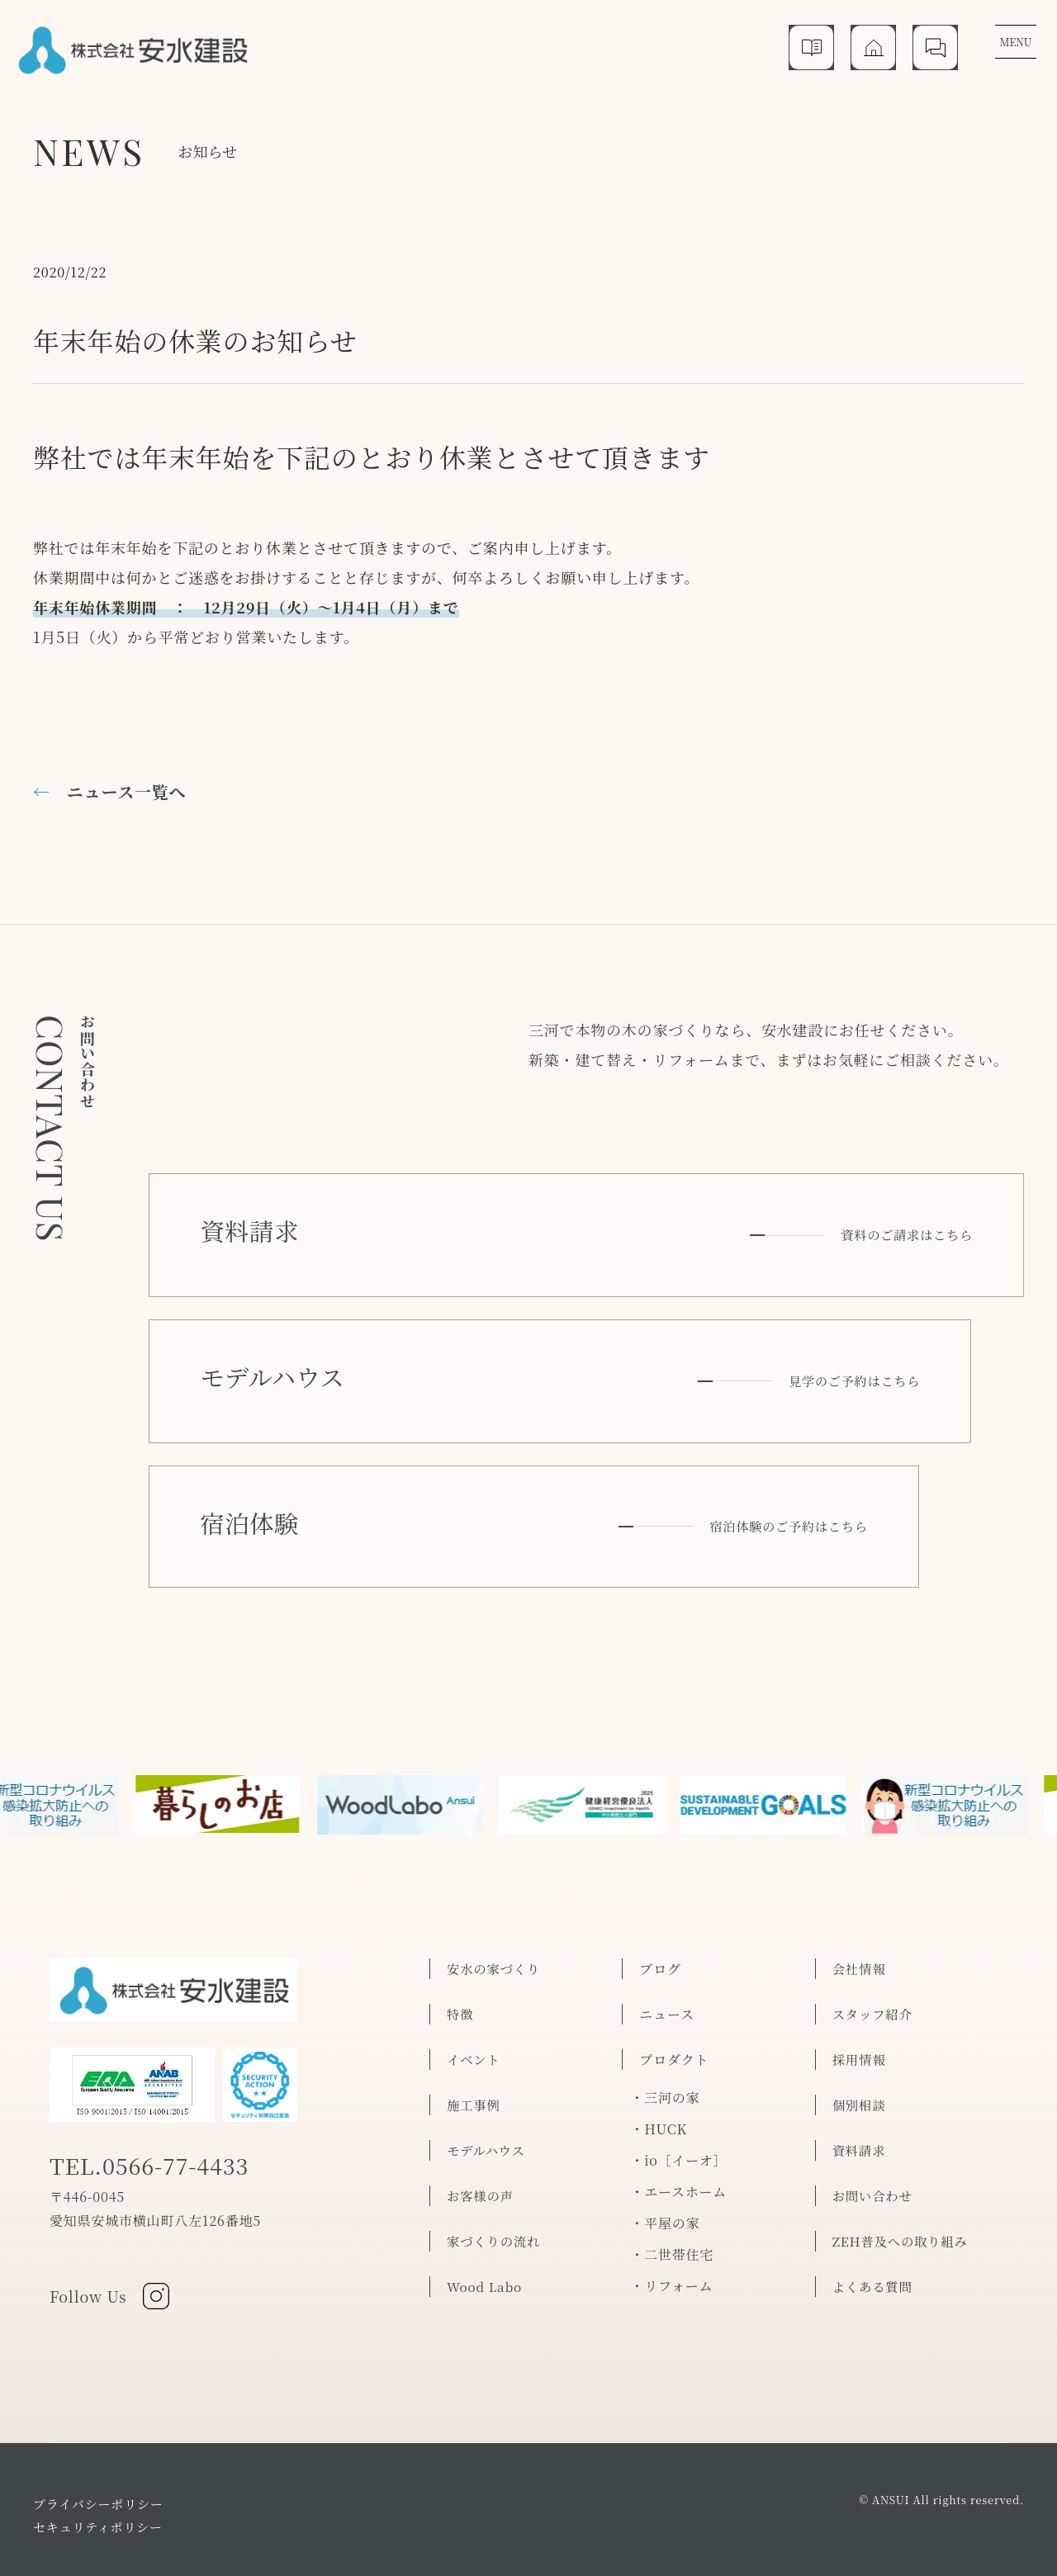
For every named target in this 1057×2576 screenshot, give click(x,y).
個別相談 (860, 2037)
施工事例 (474, 2037)
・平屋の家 (664, 2155)
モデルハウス (487, 2082)
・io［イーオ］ (678, 2092)
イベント (474, 1991)
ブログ (659, 1901)
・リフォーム (671, 2218)
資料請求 (860, 2082)
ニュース (666, 1946)
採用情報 (860, 1991)
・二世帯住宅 (671, 2186)
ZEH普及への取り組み (903, 2173)
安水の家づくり (495, 1901)
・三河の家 (664, 2029)
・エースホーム (678, 2123)
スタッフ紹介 (874, 1946)
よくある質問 (874, 2218)
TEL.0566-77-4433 (160, 2104)
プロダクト (674, 1991)
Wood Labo (486, 2218)
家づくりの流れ (495, 2173)
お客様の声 (481, 2128)
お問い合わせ (874, 2128)
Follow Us (113, 2235)
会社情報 (860, 1901)
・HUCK (658, 2061)
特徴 (461, 1946)
